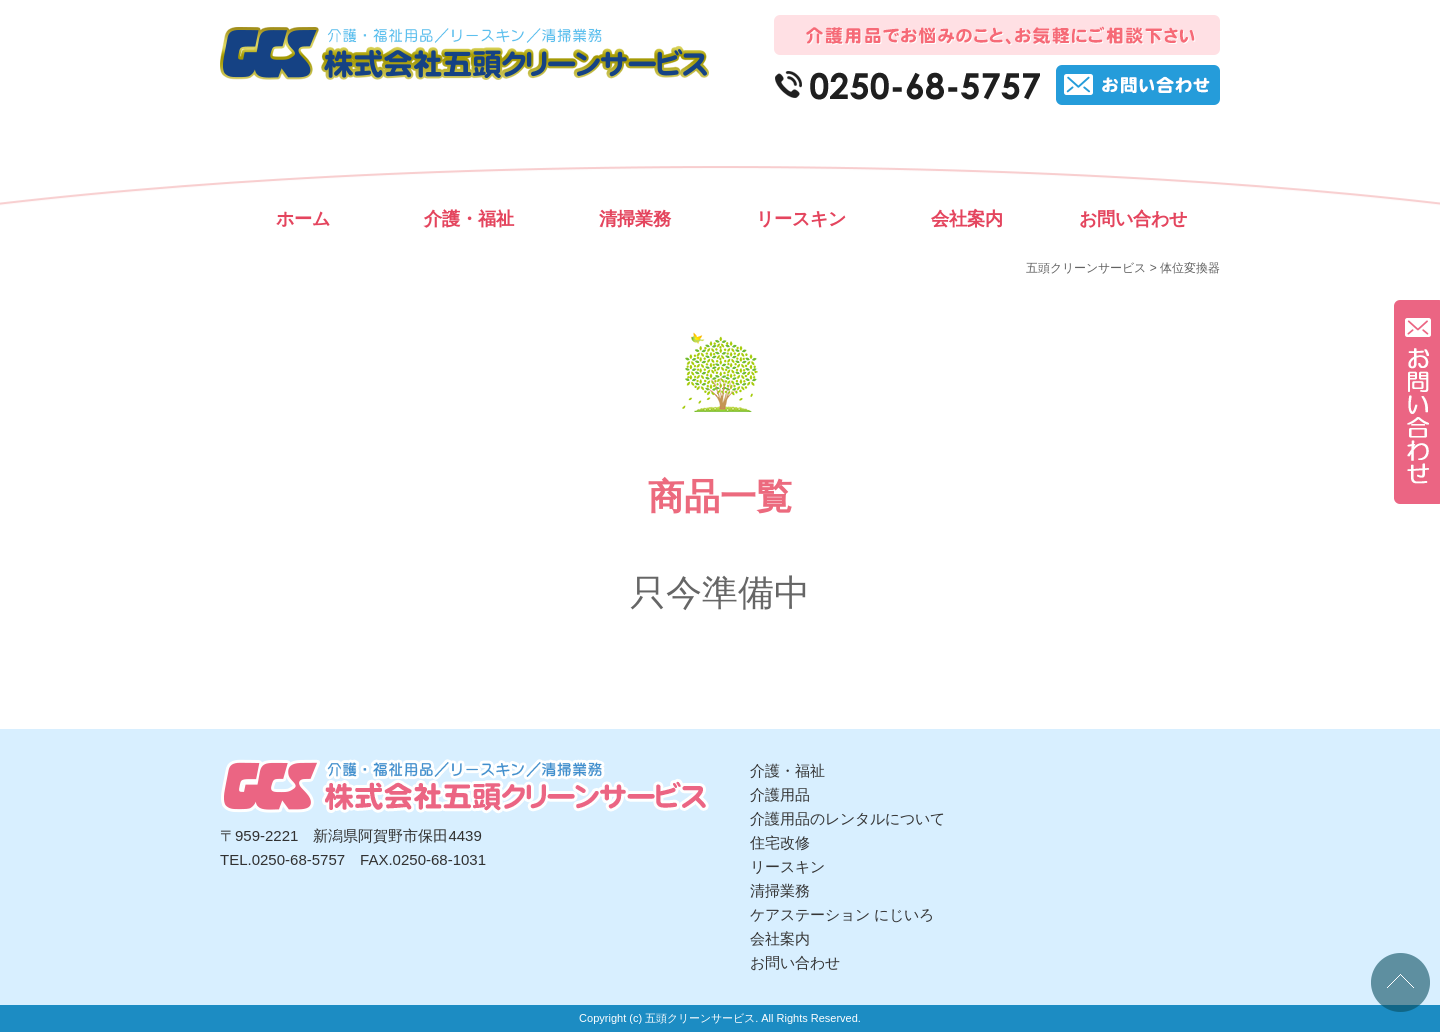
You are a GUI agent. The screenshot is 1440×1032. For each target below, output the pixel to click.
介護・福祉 (469, 219)
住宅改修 (780, 842)
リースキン (801, 219)
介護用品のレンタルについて (847, 818)
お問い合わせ (1133, 219)
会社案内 (967, 219)
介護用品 (780, 794)
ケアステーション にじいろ (842, 914)
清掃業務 (635, 219)
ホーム (303, 219)
